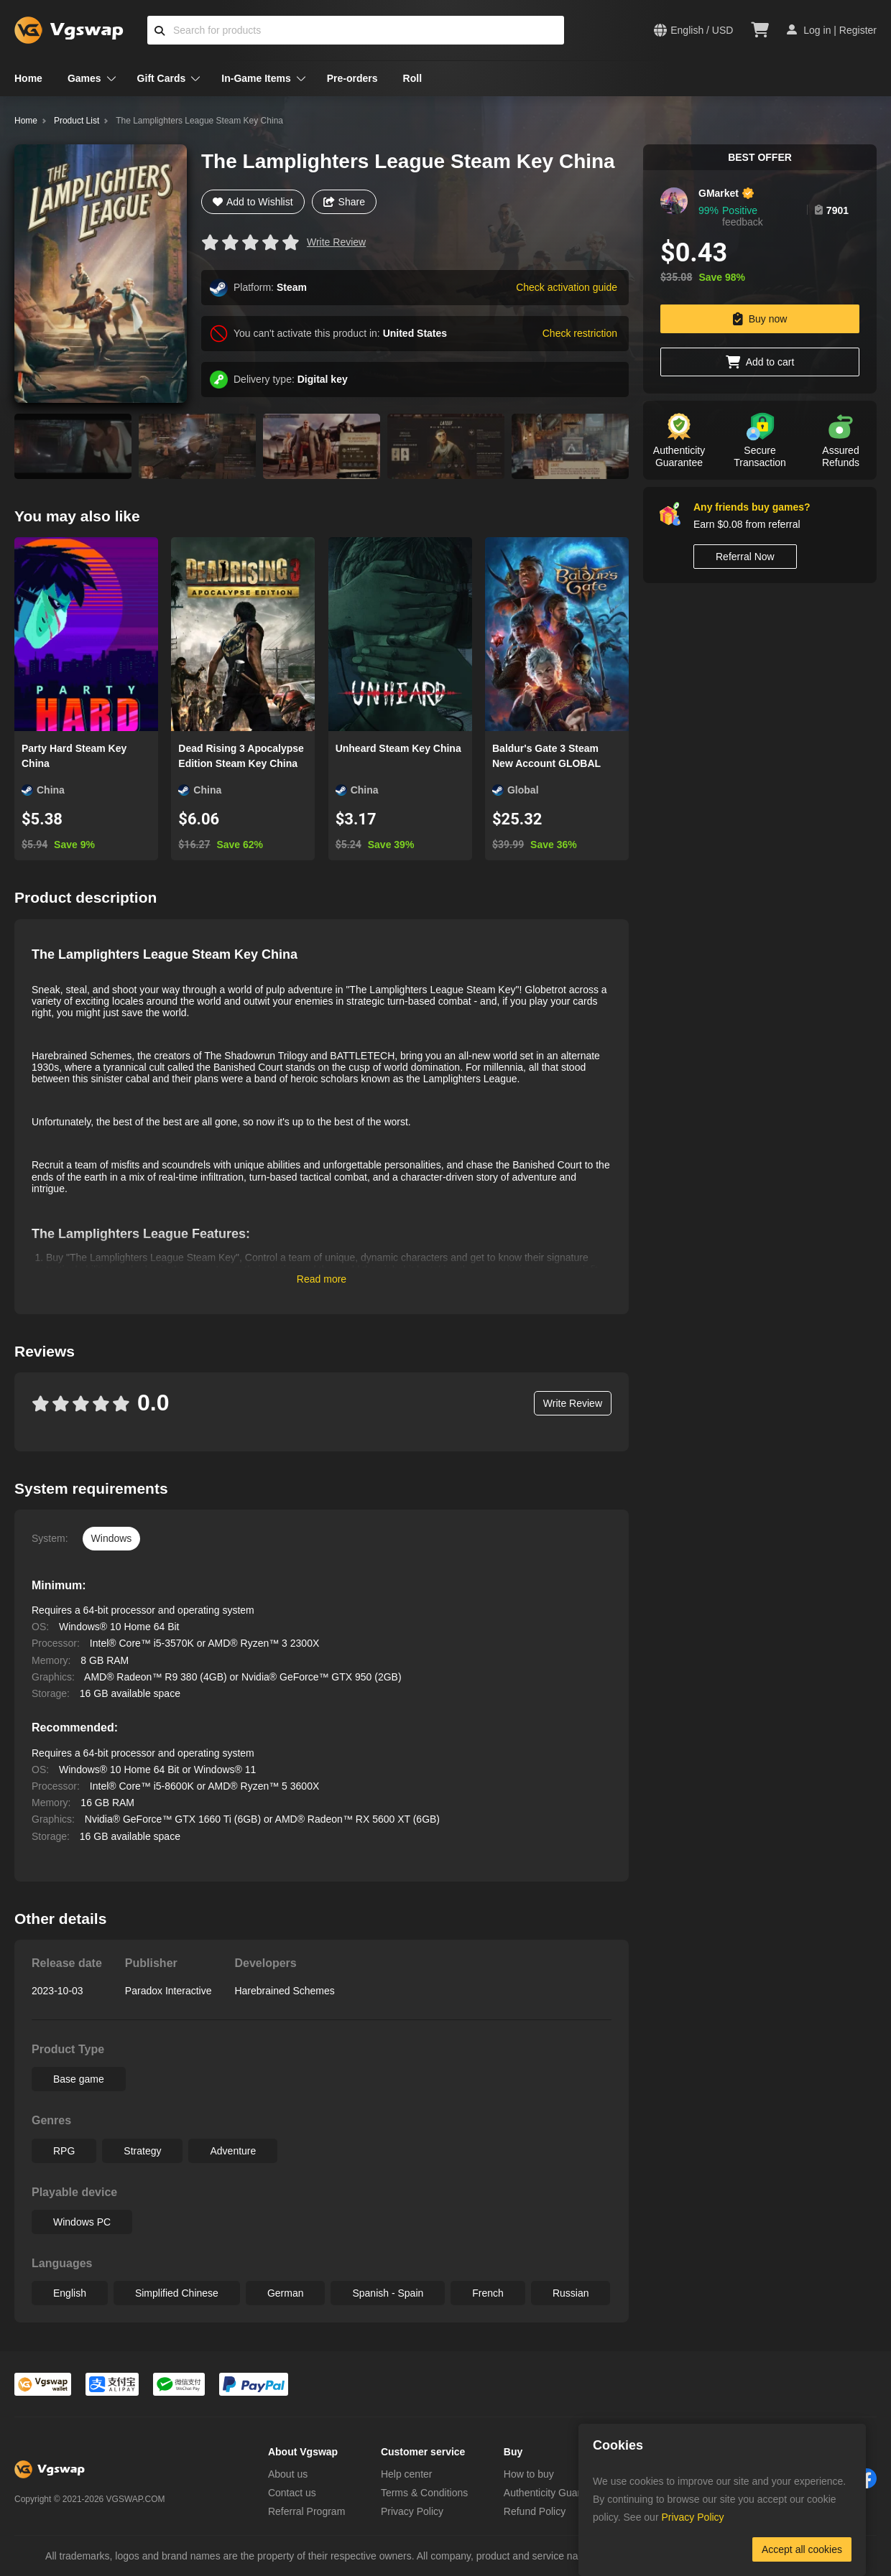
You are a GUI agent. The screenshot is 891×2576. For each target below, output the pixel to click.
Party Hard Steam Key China (74, 756)
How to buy (529, 2474)
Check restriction (580, 333)
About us (288, 2474)
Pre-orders (352, 78)
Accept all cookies (802, 2549)
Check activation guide (566, 287)
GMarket (718, 193)
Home (28, 78)
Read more (321, 1279)
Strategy (142, 2151)
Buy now (760, 318)
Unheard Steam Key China (398, 748)
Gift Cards (161, 78)
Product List (76, 121)
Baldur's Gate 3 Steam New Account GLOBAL (546, 756)
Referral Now (745, 556)
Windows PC (82, 2222)
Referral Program (306, 2511)
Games (84, 78)
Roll (412, 78)
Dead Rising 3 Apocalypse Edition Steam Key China (241, 756)
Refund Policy (534, 2511)
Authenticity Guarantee (555, 2492)
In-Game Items (255, 78)
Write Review (336, 242)
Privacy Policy (412, 2511)
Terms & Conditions (424, 2492)
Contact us (292, 2492)
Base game (78, 2079)
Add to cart (760, 361)
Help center (407, 2474)
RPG (64, 2151)
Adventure (233, 2151)
